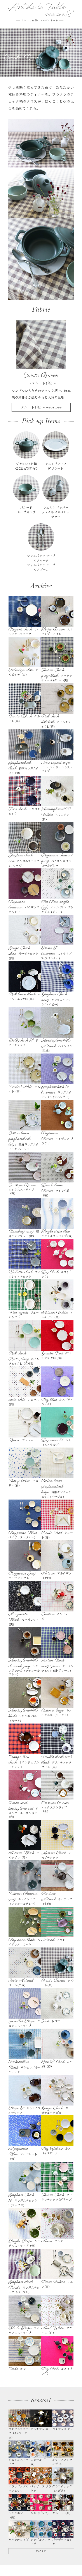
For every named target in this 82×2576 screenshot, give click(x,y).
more (41, 2551)
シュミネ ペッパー (55, 507)
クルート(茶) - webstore (41, 407)
